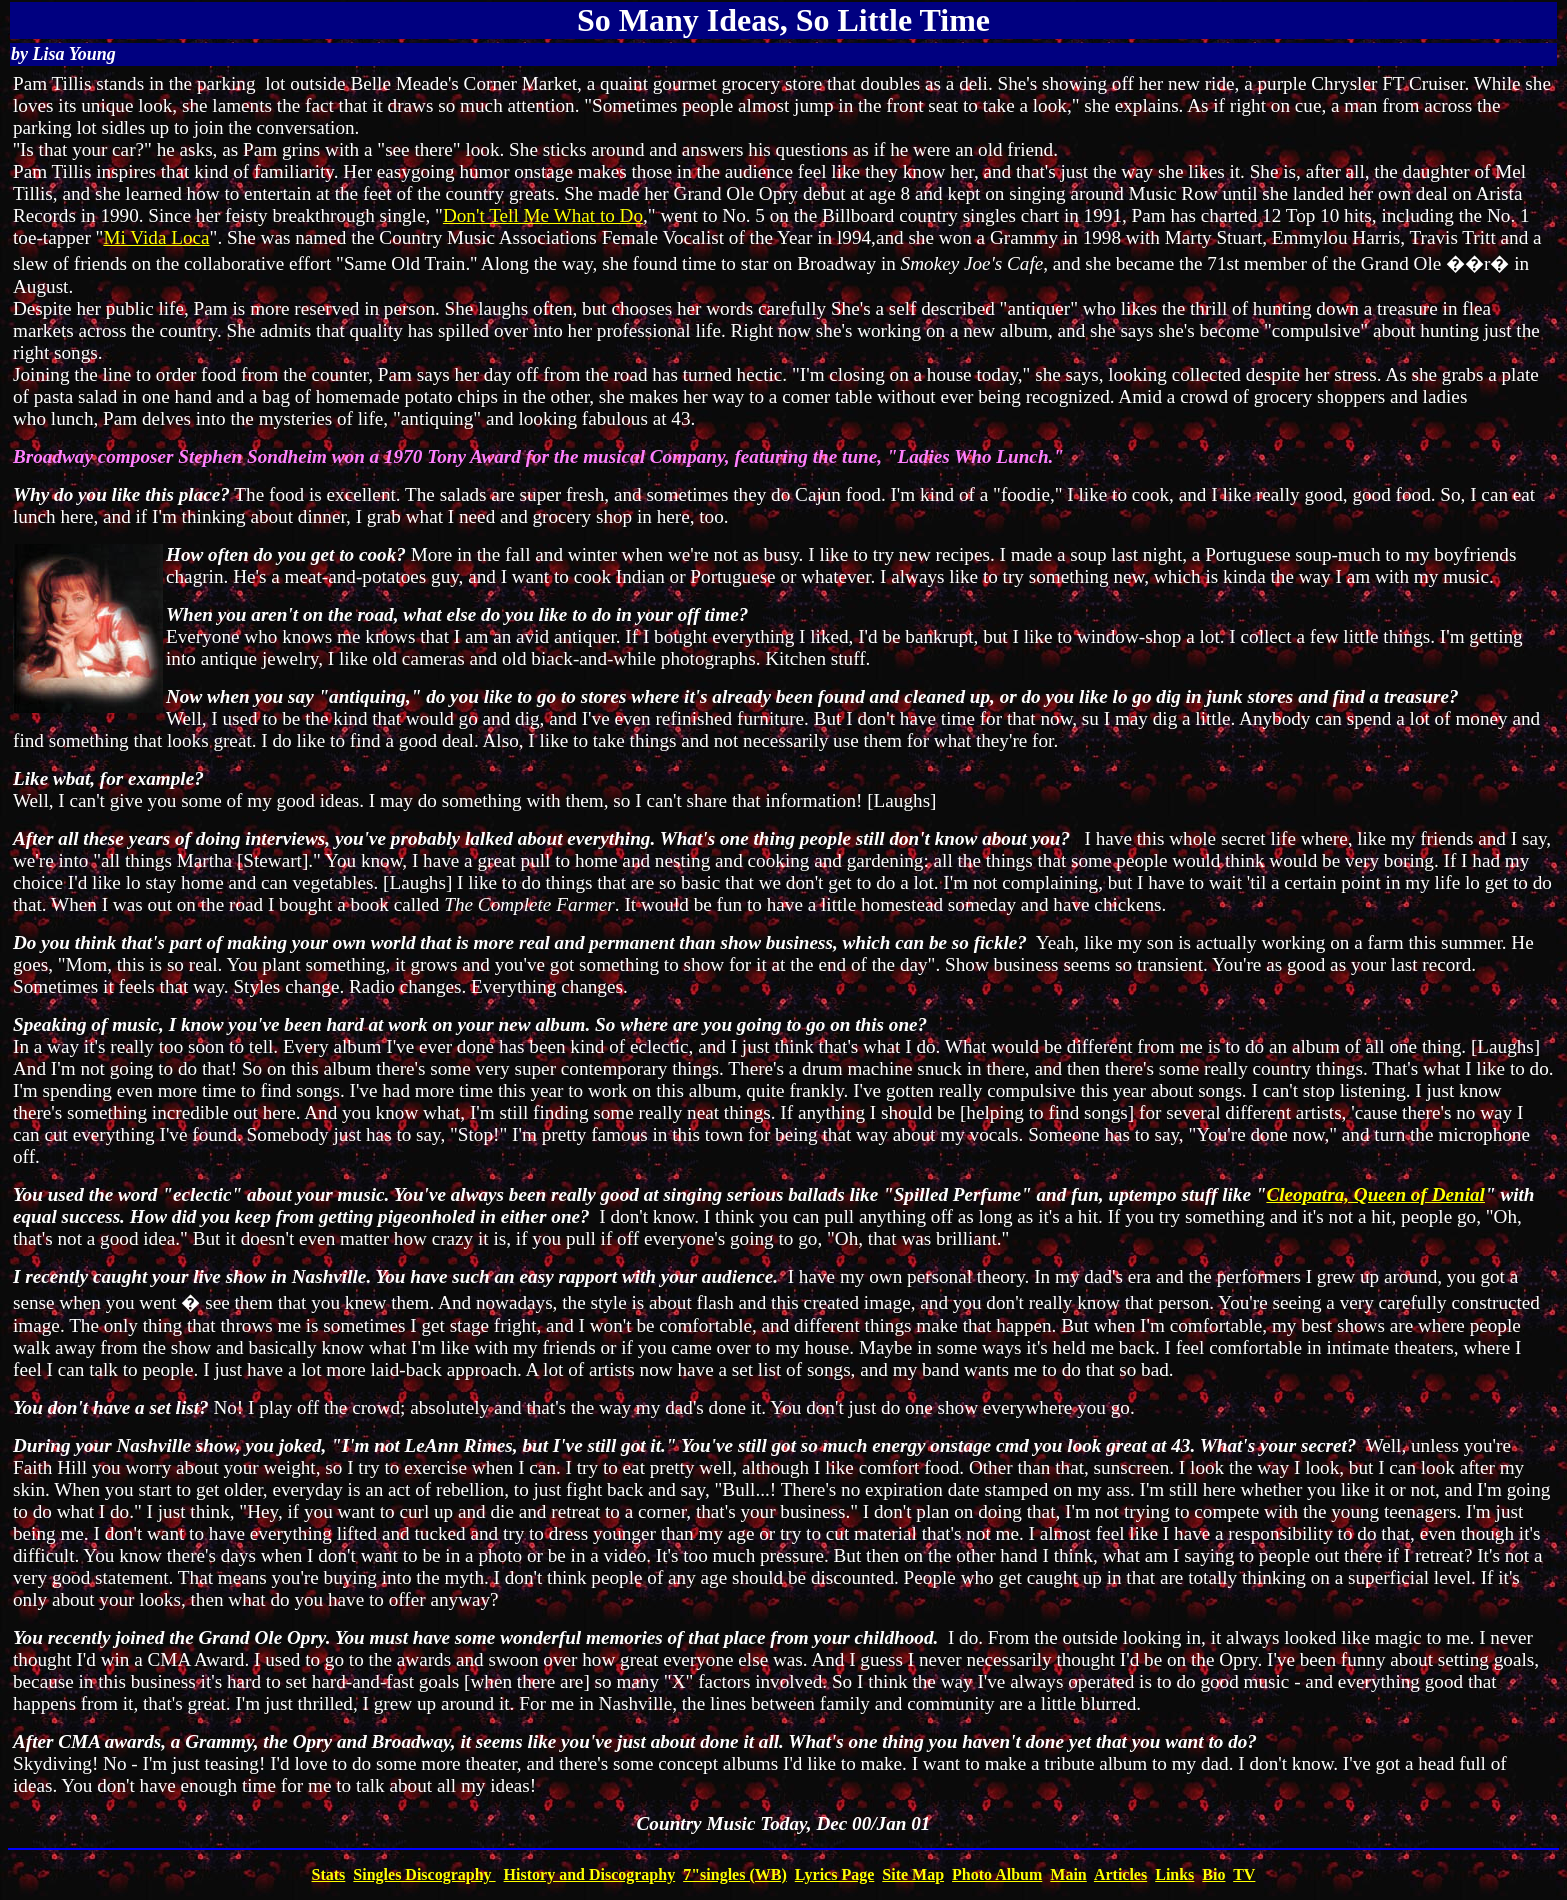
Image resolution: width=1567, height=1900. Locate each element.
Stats (329, 1874)
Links (1174, 1874)
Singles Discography (424, 1874)
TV (1244, 1874)
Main (1068, 1874)
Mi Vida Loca (156, 237)
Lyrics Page (835, 1874)
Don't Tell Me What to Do (543, 215)
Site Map (913, 1874)
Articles (1120, 1874)
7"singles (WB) (735, 1874)
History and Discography (590, 1874)
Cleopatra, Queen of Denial (1375, 1194)
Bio (1213, 1874)
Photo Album (997, 1874)
